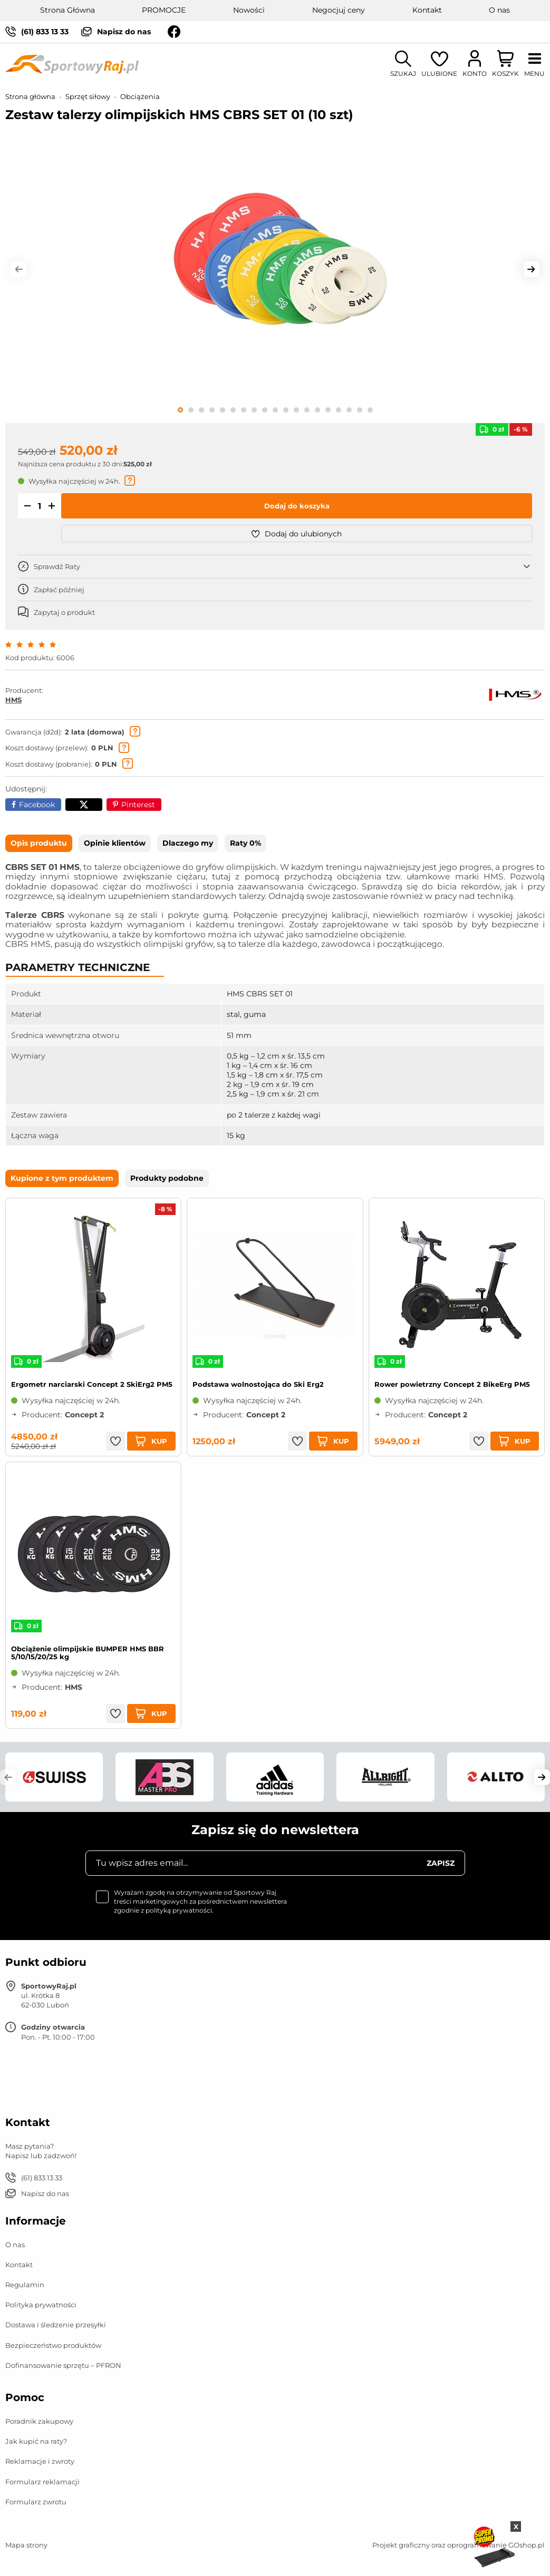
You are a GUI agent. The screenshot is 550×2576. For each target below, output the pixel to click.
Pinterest (138, 804)
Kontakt (427, 10)
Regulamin (24, 2284)
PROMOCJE (164, 10)
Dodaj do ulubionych (297, 533)
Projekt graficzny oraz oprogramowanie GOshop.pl (458, 2545)
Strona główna (30, 96)
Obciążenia (140, 96)
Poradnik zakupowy (39, 2421)
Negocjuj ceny (338, 10)
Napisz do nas (124, 31)
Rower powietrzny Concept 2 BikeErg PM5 (452, 1384)
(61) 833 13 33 (45, 31)
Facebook (37, 804)
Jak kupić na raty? (36, 2441)
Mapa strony (26, 2545)
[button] (18, 269)
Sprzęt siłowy (87, 96)
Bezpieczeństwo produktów (53, 2345)
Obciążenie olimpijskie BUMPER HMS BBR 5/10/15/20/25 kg (87, 1653)
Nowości (249, 10)
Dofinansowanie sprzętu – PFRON (63, 2365)
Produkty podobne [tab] (167, 1178)
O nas (499, 10)
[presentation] (385, 1908)
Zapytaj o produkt (64, 612)
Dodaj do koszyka (297, 506)
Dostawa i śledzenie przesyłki (55, 2324)
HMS (13, 700)
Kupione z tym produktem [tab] (62, 1178)
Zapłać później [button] (59, 589)
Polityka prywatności (40, 2304)
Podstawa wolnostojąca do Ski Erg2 (258, 1384)
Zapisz (441, 1863)
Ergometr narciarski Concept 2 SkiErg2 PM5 (91, 1384)
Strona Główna (67, 10)
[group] (275, 265)
